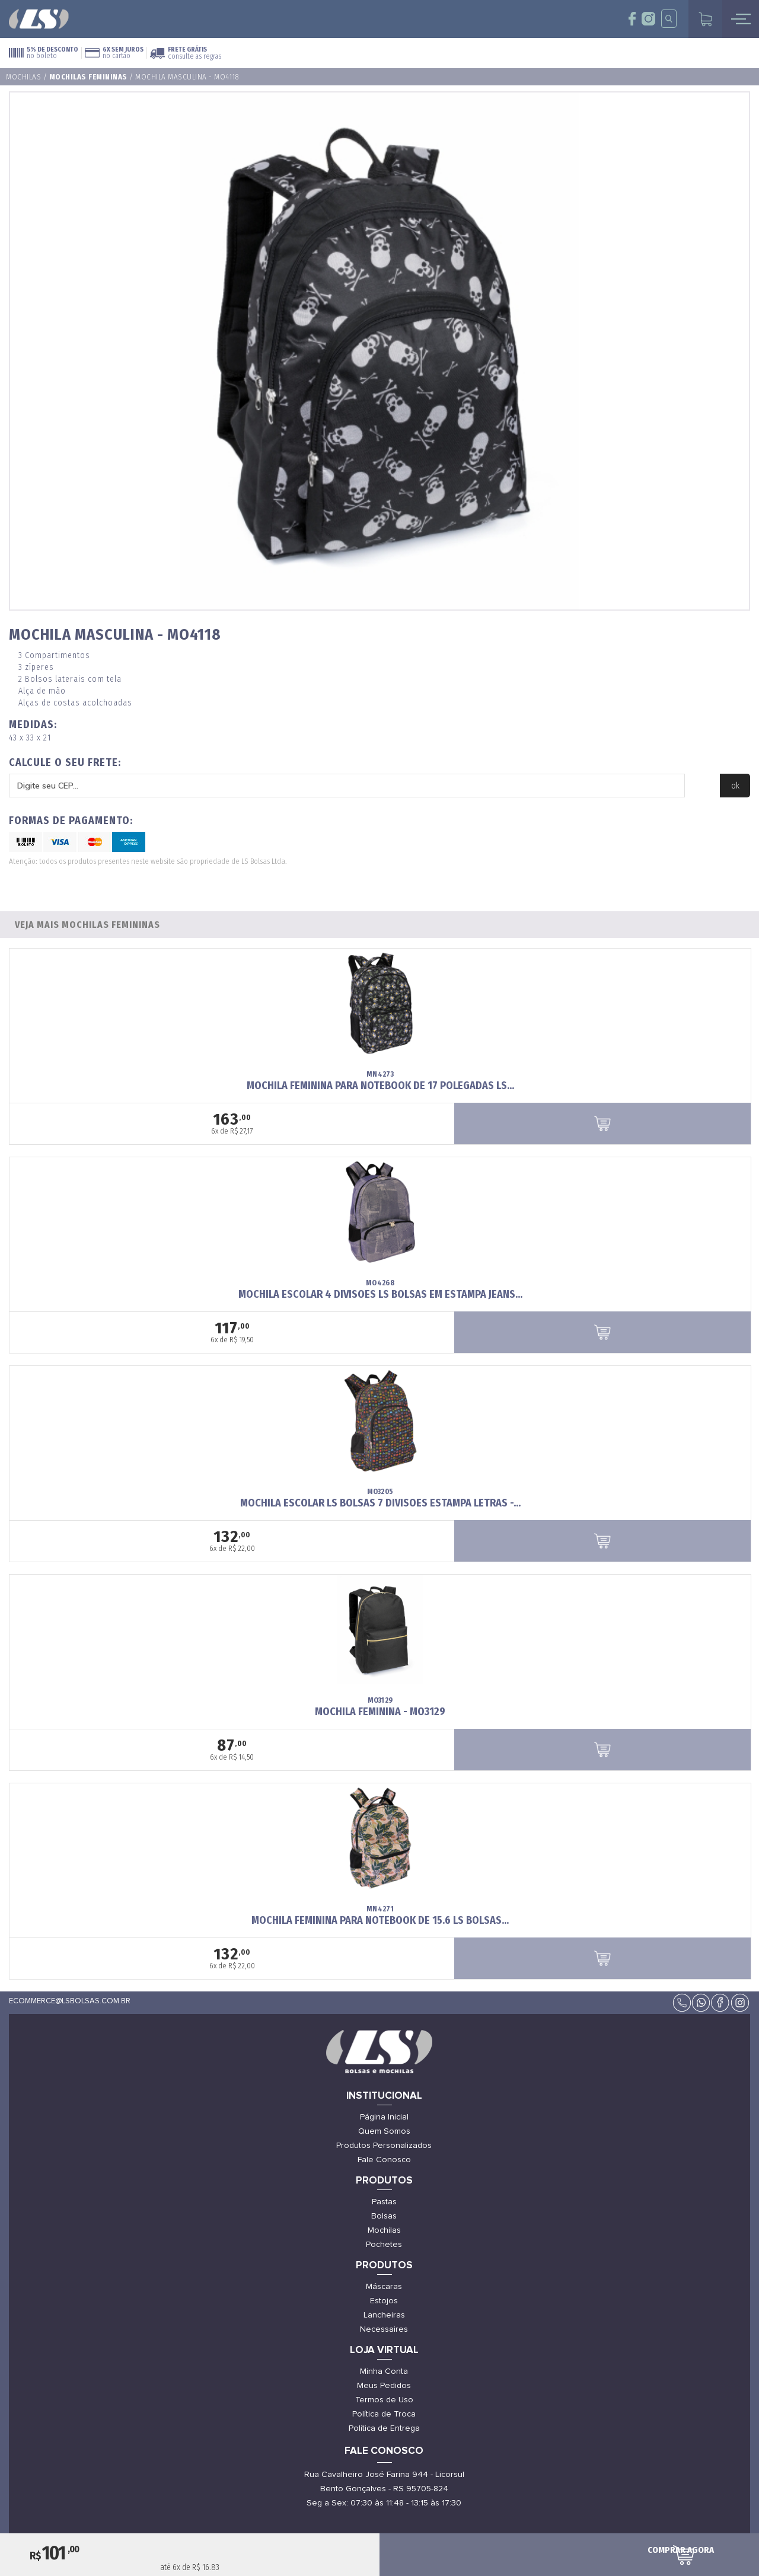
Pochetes (384, 2244)
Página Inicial (384, 2117)
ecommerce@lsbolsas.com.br (69, 2001)
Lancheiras (384, 2315)
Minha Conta (384, 2371)
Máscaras (384, 2287)
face (632, 18)
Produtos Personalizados (384, 2145)
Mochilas (23, 76)
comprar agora (681, 2550)
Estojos (384, 2301)
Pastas (384, 2202)
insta (648, 18)
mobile (740, 19)
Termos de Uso (384, 2400)
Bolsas (384, 2216)
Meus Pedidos (384, 2386)
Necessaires (384, 2329)
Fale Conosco (384, 2160)
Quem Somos (384, 2131)
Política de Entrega (384, 2428)
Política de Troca (384, 2414)
